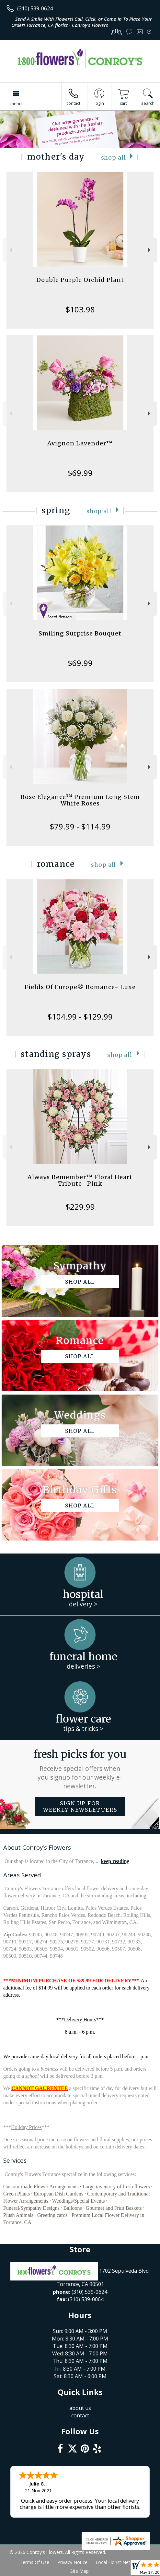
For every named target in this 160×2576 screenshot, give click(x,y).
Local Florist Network (118, 2562)
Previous (10, 250)
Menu (16, 103)
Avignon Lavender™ (80, 443)
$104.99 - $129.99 (80, 1016)
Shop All (113, 157)
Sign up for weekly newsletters (80, 1806)
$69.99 (80, 472)
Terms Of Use (34, 2562)
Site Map (79, 2571)
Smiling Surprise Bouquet (80, 633)
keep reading (115, 1861)
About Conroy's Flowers (37, 1847)
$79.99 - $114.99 (80, 826)
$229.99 (80, 1206)
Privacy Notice (72, 2562)
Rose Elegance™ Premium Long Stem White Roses (80, 800)
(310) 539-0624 (35, 8)
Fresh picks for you (79, 1769)
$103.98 (80, 309)
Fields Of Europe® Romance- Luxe (80, 987)
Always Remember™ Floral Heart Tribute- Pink (80, 1180)
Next (150, 250)
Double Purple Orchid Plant (80, 280)
